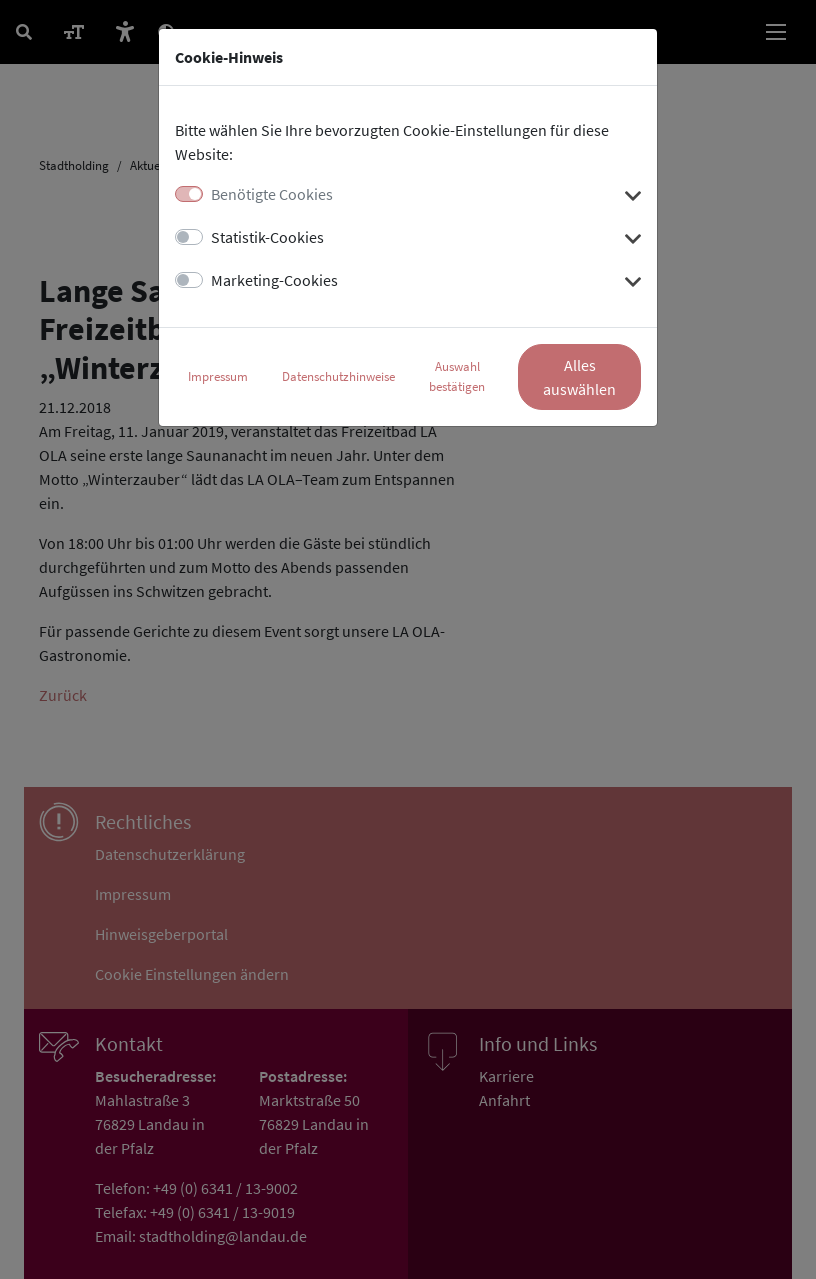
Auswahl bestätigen (457, 376)
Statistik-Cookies (267, 237)
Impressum (218, 376)
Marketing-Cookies (274, 280)
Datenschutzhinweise (338, 376)
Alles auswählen (579, 377)
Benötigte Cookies (272, 194)
